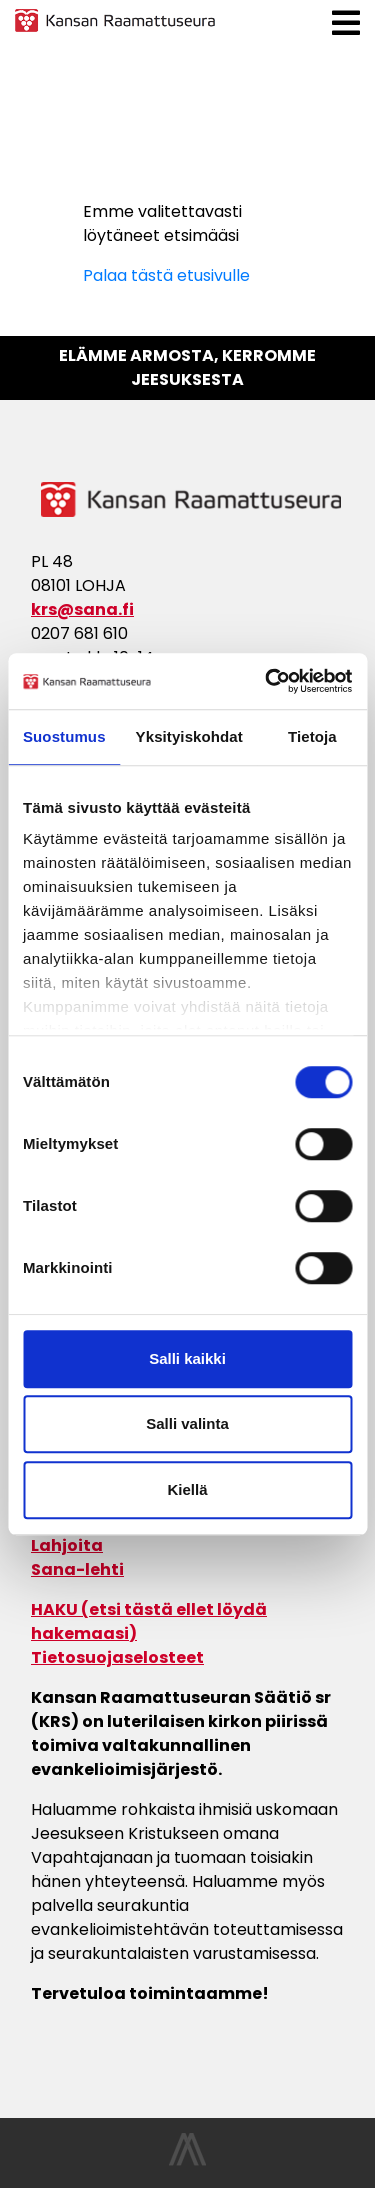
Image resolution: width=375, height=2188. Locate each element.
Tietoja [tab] (312, 736)
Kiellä (187, 1489)
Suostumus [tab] (64, 736)
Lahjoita (67, 1545)
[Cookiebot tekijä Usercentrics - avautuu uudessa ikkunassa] (267, 681)
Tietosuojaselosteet (117, 1657)
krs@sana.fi (82, 609)
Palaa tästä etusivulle (166, 275)
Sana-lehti (77, 1569)
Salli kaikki (187, 1358)
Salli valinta (187, 1423)
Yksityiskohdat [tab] (189, 736)
